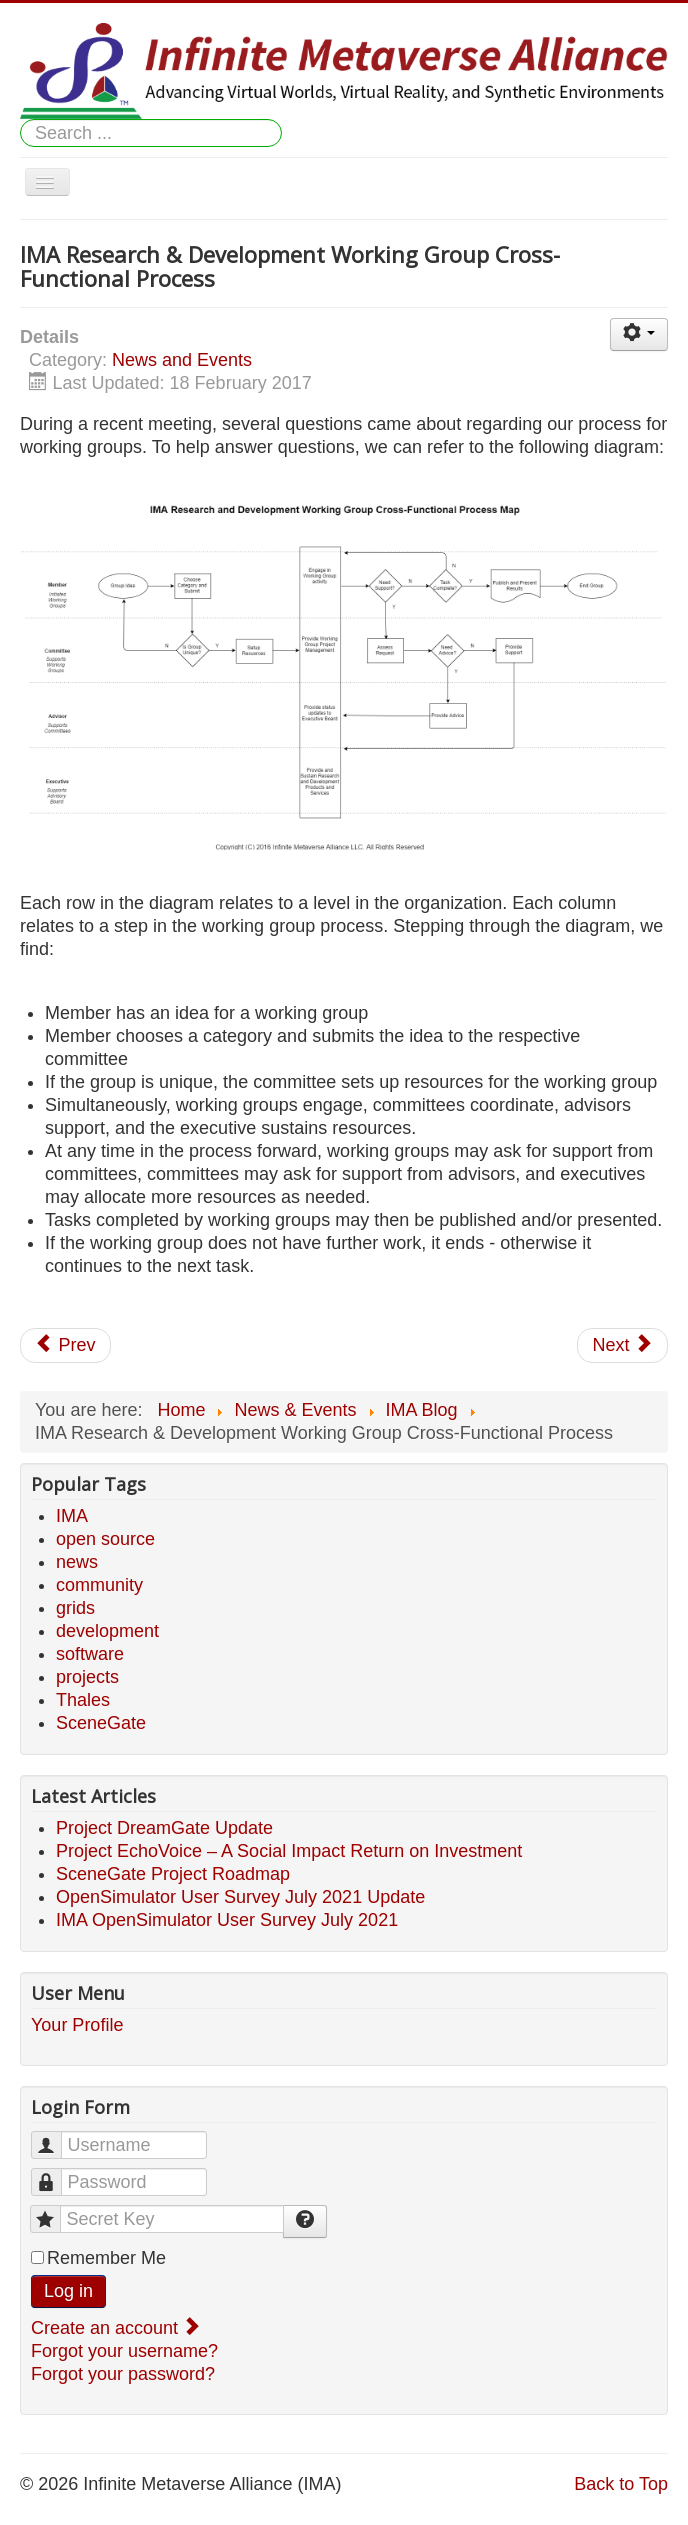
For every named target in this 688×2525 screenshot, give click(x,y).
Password (56, 2173)
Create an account (114, 2328)
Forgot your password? (123, 2374)
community (99, 1585)
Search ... (20, 119)
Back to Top (621, 2484)
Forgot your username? (124, 2351)
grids (75, 1608)
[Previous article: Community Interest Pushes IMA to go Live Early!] (65, 1345)
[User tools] (639, 334)
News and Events (182, 360)
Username (56, 2136)
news (77, 1562)
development (107, 1631)
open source (105, 1539)
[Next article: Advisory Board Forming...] (622, 1345)
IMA (72, 1516)
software (90, 1654)
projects (87, 1677)
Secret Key (55, 2210)
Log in (68, 2291)
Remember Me (106, 2258)
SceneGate (101, 1723)
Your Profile (77, 2025)
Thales (83, 1700)
